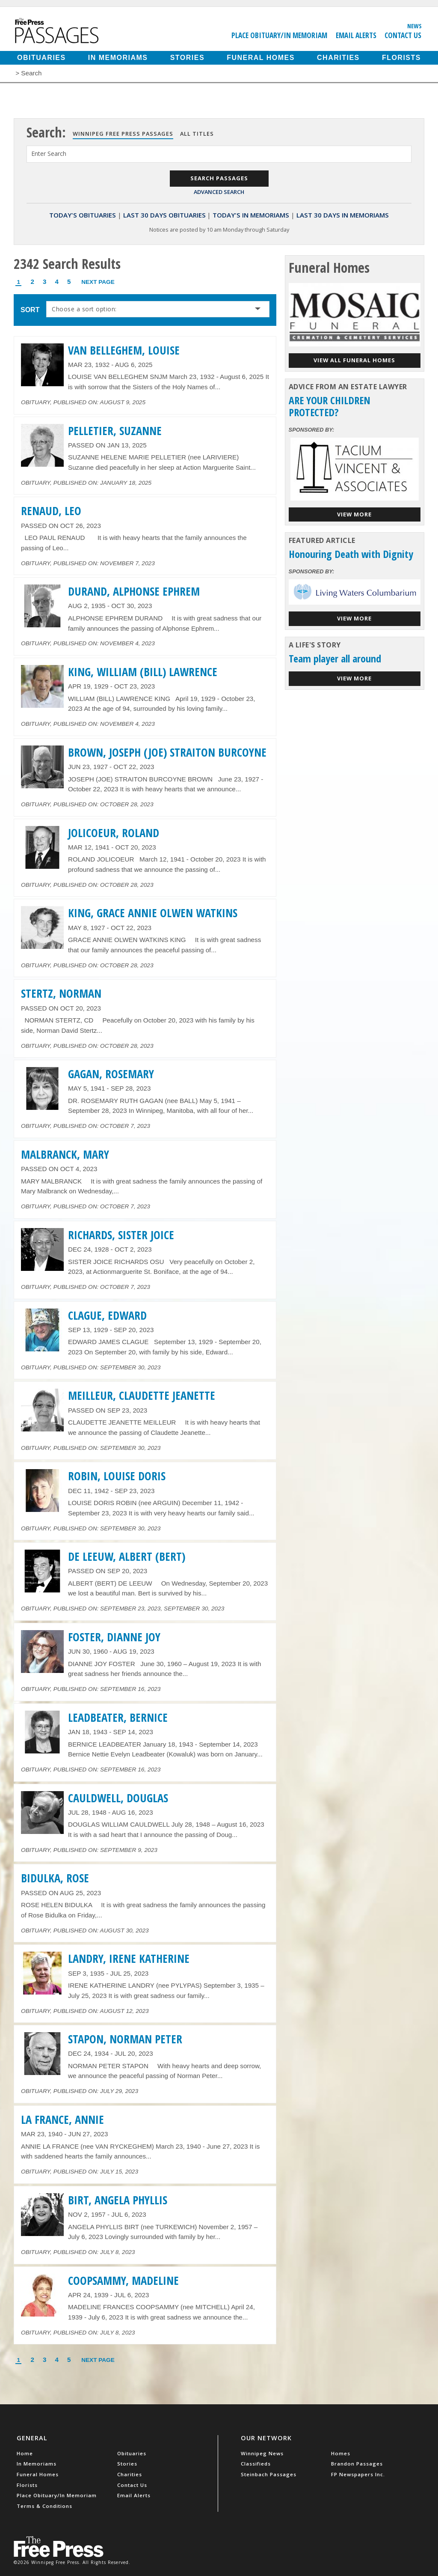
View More (354, 514)
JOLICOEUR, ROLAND (113, 833)
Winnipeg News (262, 2453)
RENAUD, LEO (51, 511)
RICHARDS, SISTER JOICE (121, 1235)
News (414, 25)
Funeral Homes (261, 57)
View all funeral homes (354, 360)
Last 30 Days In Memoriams (342, 215)
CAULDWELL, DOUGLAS (118, 1798)
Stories (187, 57)
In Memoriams (118, 57)
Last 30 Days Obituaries (164, 215)
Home (25, 2453)
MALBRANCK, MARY (65, 1154)
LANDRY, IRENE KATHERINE (128, 1958)
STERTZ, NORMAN (61, 993)
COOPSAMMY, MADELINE (123, 2280)
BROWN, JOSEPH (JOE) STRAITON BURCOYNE (167, 752)
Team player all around (335, 658)
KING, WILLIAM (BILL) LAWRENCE (142, 672)
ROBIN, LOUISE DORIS (117, 1476)
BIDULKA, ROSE (55, 1878)
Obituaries (41, 57)
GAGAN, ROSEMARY (111, 1074)
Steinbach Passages (268, 2474)
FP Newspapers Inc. (358, 2474)
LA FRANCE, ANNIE (62, 2119)
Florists (401, 57)
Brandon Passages (357, 2463)
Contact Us (403, 35)
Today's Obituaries (82, 215)
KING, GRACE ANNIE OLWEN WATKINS (152, 913)
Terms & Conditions (44, 2506)
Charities (338, 57)
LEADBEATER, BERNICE (118, 1717)
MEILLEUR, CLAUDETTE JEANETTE (141, 1395)
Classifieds (256, 2463)
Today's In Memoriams (251, 215)
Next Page (98, 282)
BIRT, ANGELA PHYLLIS (117, 2200)
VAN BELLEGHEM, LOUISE (124, 350)
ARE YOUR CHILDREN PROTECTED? (329, 406)
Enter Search (48, 153)
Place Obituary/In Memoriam (279, 35)
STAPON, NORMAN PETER (125, 2039)
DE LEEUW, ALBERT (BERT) (126, 1556)
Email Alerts (356, 35)
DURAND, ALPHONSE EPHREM (134, 591)
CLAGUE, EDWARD (107, 1315)
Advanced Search (219, 192)
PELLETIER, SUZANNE (115, 430)
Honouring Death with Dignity (351, 554)
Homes (340, 2453)
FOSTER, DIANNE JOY (114, 1637)
